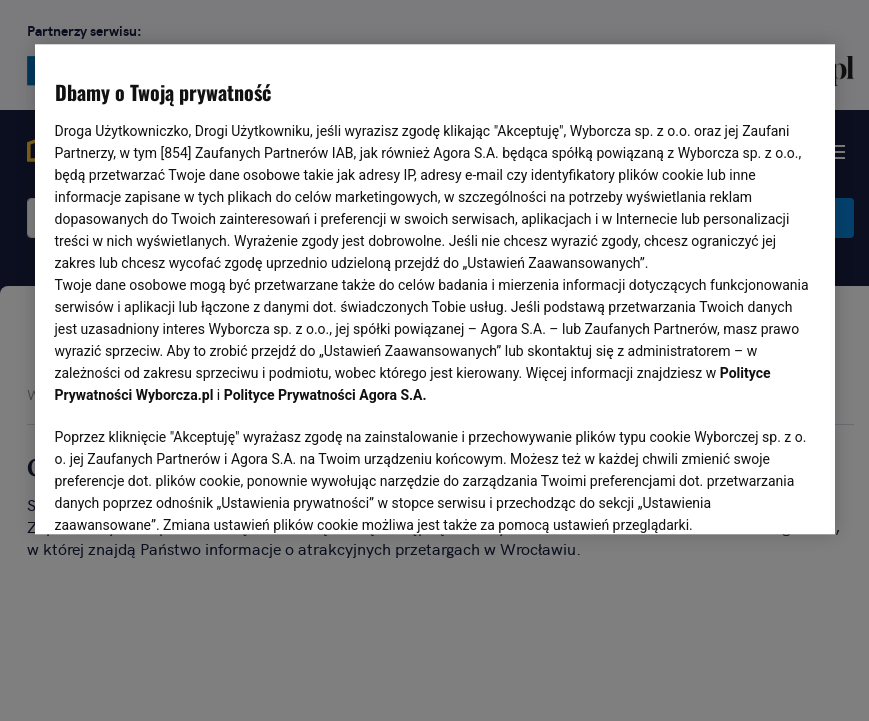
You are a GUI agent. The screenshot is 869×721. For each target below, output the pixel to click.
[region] (435, 288)
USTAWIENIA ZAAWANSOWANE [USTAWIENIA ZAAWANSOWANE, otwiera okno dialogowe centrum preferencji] (185, 495)
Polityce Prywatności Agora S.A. (325, 396)
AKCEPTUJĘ (746, 496)
